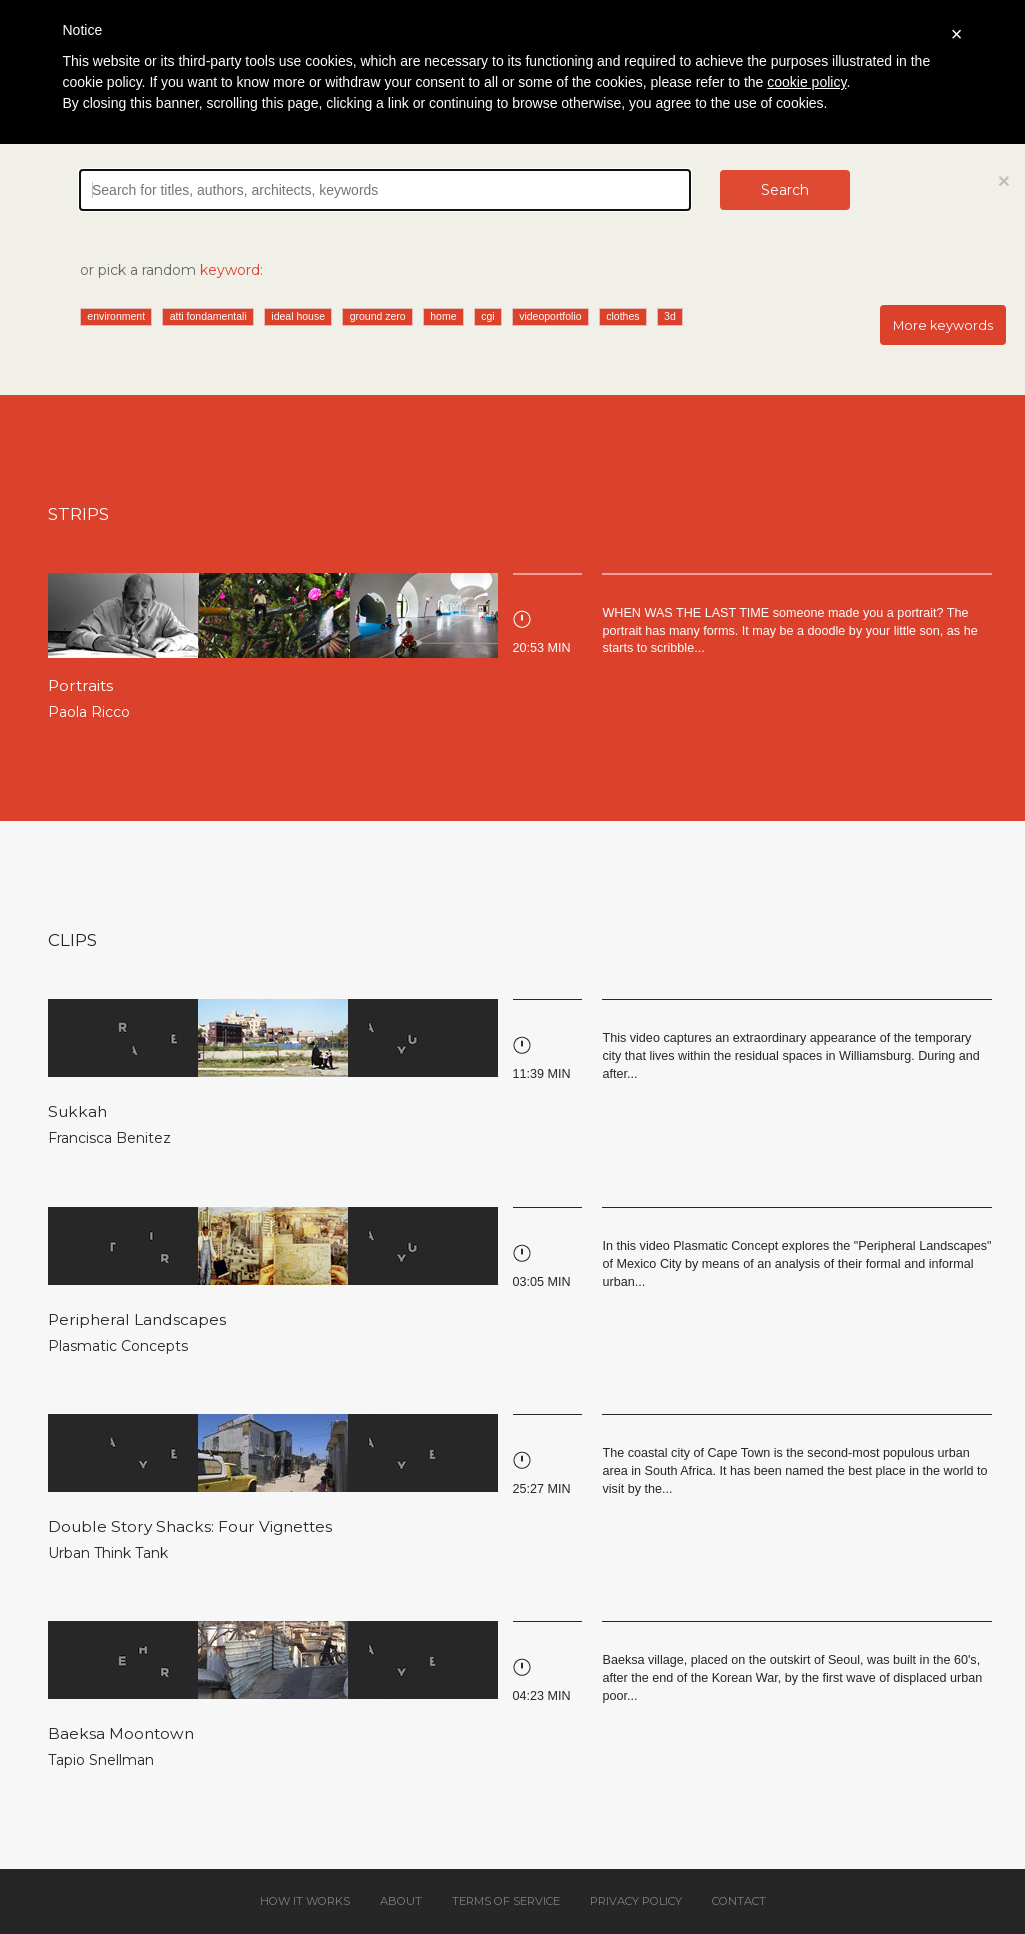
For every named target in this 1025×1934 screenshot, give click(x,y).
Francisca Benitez (109, 1138)
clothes (622, 316)
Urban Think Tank (108, 1553)
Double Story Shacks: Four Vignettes (190, 1526)
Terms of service (506, 1901)
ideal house (298, 316)
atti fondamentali (208, 316)
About (401, 1901)
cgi (487, 316)
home (443, 316)
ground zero (378, 316)
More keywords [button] (943, 325)
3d (670, 316)
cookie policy (806, 82)
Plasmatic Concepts (118, 1346)
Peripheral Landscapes (137, 1319)
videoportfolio (550, 316)
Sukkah (77, 1111)
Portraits (80, 685)
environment (116, 316)
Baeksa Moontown (121, 1733)
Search (785, 190)
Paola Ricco (89, 712)
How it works (305, 1901)
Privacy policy (636, 1901)
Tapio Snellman (101, 1760)
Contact (739, 1901)
